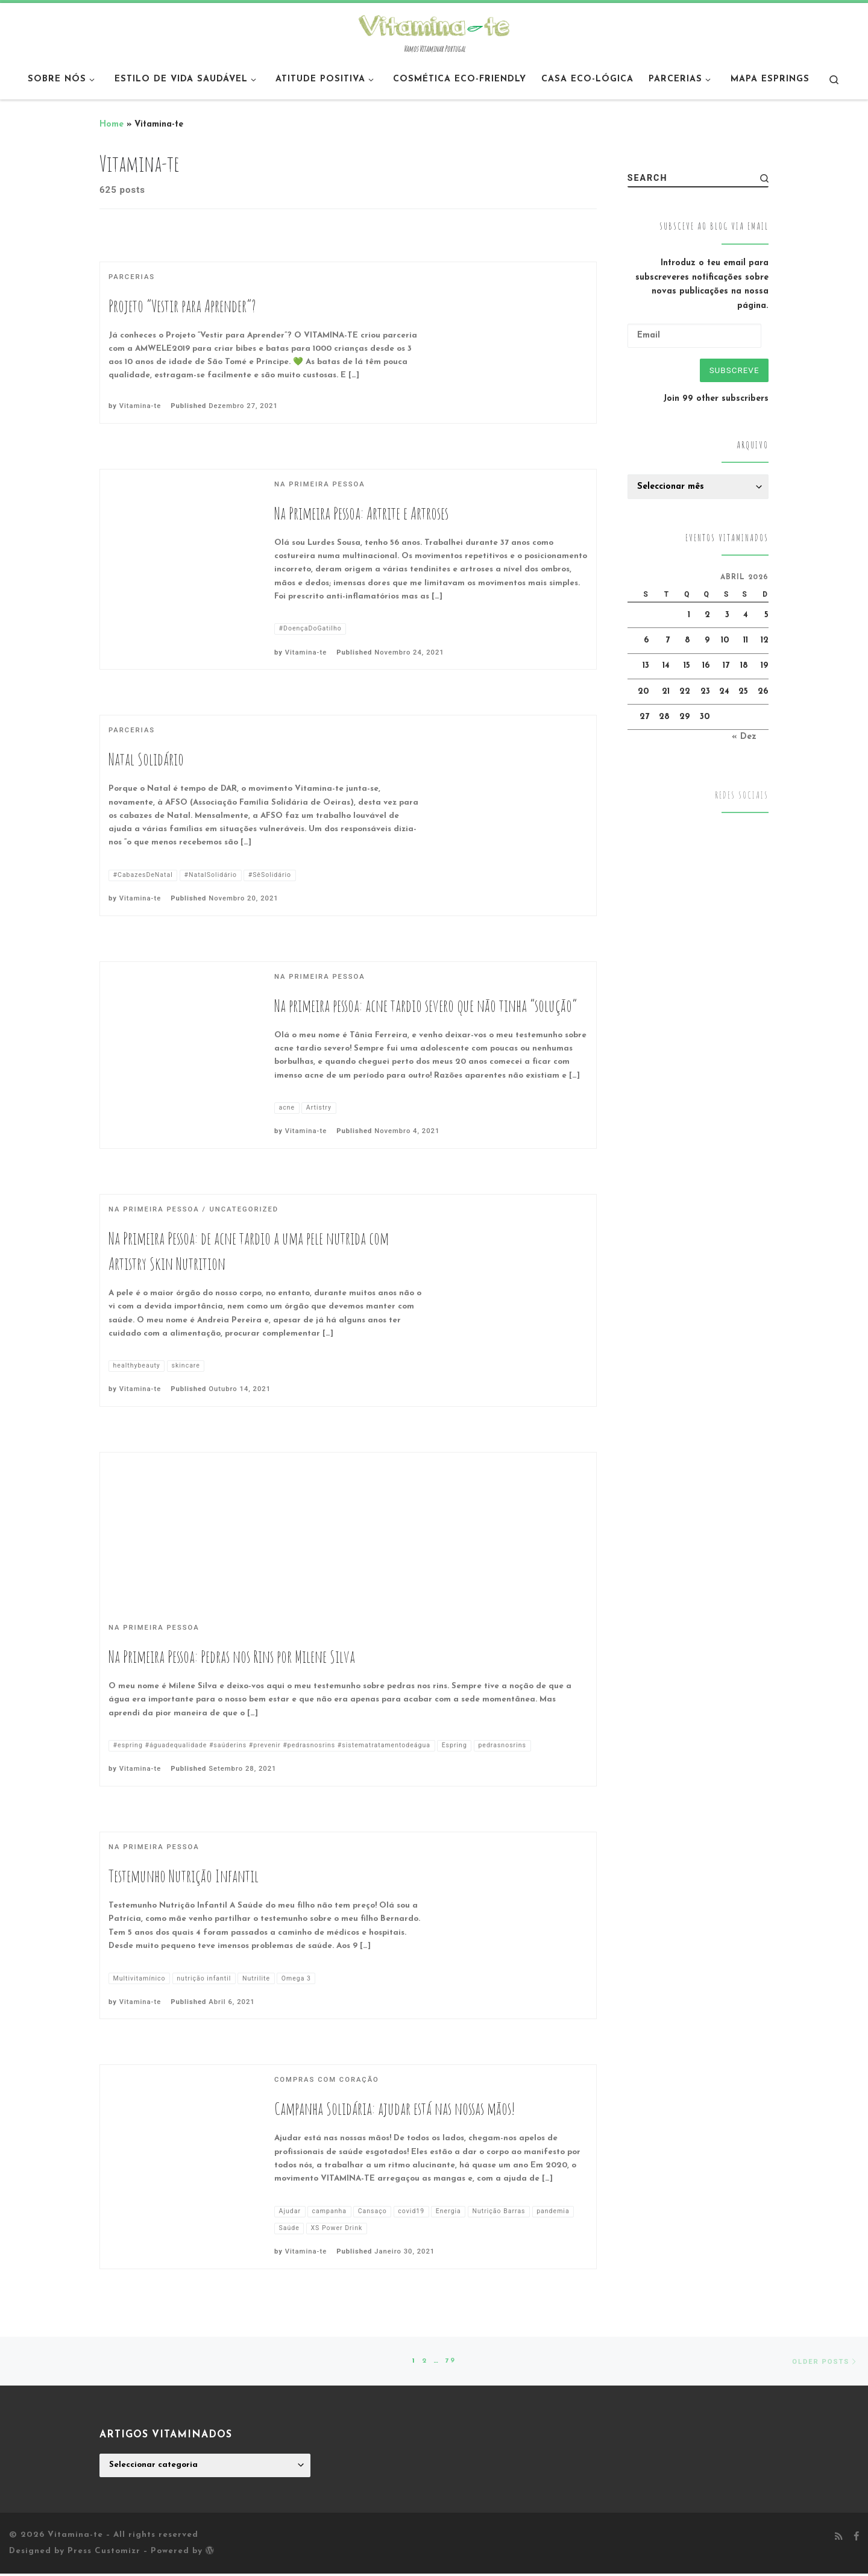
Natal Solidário (146, 759)
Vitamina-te (140, 406)
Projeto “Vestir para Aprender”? (182, 305)
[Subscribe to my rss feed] (839, 2540)
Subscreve (732, 370)
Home (111, 124)
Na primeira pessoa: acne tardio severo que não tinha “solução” (425, 1005)
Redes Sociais (742, 797)
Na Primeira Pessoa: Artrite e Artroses (361, 513)
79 (450, 2362)
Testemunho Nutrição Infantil (183, 1876)
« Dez (744, 739)
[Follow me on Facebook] (856, 2540)
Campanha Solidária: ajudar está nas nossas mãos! (394, 2109)
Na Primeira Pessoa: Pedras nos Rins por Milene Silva (231, 1657)
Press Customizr (104, 2553)
